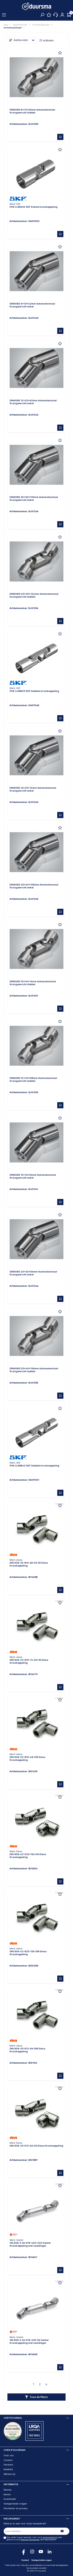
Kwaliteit (8, 2469)
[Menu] (4, 15)
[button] (46, 2384)
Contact (8, 2460)
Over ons (9, 2455)
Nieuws (8, 2489)
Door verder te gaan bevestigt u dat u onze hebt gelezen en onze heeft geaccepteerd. (34, 2538)
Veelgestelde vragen (15, 2503)
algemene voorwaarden (30, 2540)
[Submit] (62, 2531)
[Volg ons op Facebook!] (23, 2551)
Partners (8, 2464)
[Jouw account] (62, 15)
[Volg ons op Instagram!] (32, 2551)
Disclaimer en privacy (16, 2508)
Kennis (7, 2494)
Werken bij (9, 2474)
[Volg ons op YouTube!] (41, 2551)
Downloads (10, 2499)
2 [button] (40, 2384)
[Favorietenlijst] (49, 16)
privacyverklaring (50, 2537)
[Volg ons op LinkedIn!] (49, 2551)
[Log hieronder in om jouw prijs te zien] (69, 16)
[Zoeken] (42, 16)
